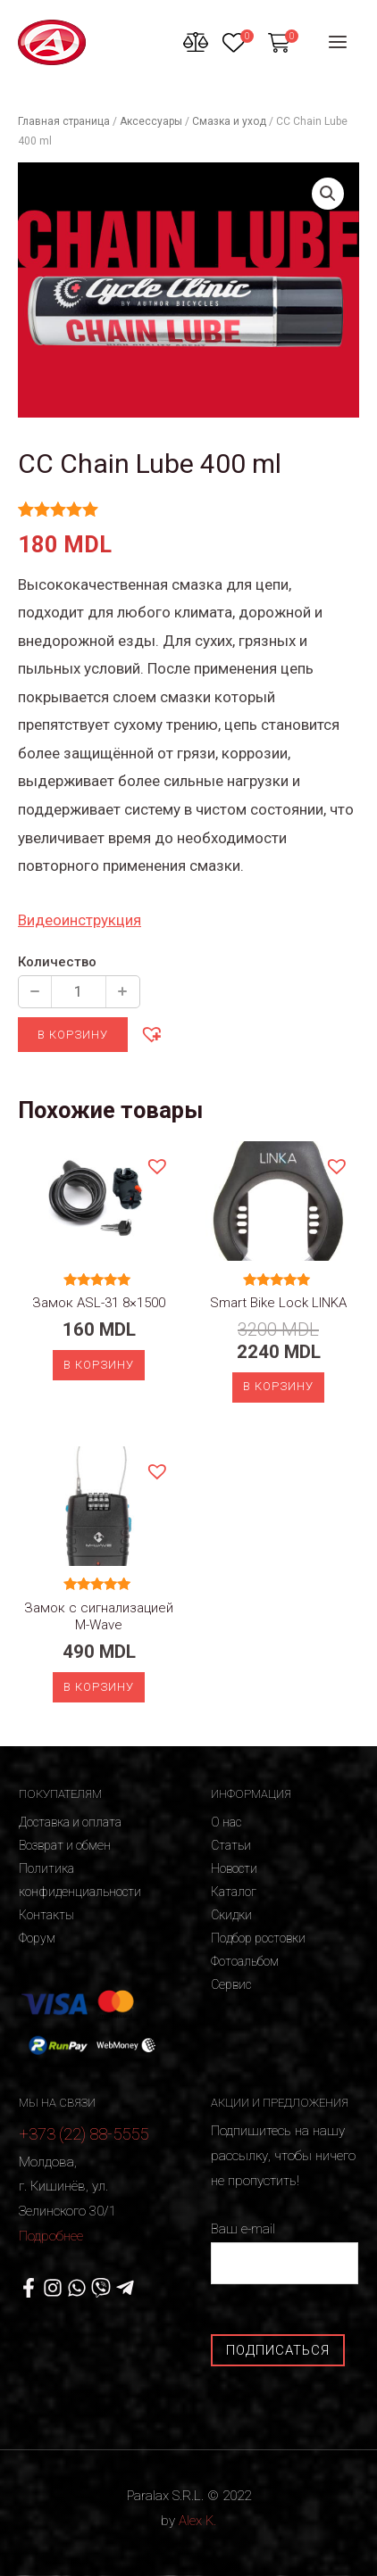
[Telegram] (125, 2288)
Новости (234, 1868)
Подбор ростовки (258, 1938)
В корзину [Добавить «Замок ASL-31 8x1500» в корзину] (98, 1364)
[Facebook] (28, 2288)
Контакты (46, 1915)
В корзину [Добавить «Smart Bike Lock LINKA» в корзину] (278, 1386)
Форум (37, 1938)
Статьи (231, 1845)
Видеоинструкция (79, 920)
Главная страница (64, 121)
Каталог (233, 1891)
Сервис (231, 1984)
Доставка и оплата (70, 1822)
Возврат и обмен (65, 1845)
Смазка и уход (229, 121)
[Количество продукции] (78, 991)
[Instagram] (53, 2288)
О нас (226, 1822)
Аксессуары (151, 121)
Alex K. (197, 2521)
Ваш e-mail (284, 2252)
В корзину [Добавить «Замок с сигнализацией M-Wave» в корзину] (98, 1687)
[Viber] (101, 2288)
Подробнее (51, 2236)
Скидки (231, 1915)
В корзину (73, 1034)
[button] (151, 1033)
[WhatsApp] (77, 2288)
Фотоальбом (245, 1961)
